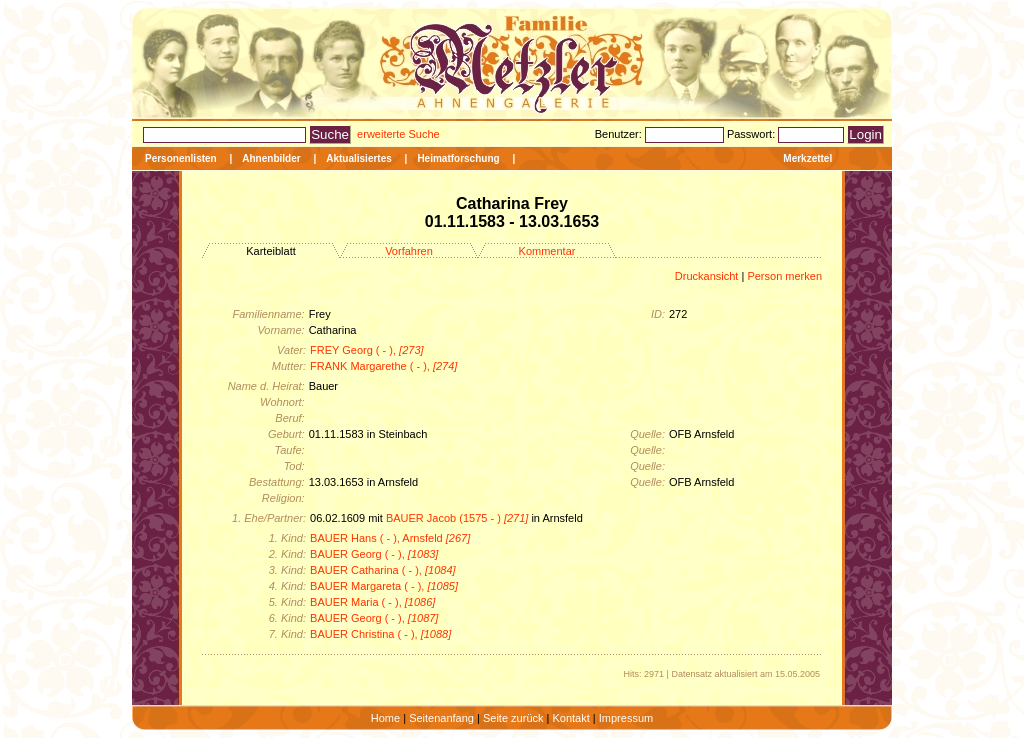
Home (385, 718)
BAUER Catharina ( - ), (383, 570)
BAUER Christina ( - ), (380, 634)
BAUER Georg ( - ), (374, 554)
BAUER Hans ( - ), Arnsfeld (390, 538)
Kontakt (570, 718)
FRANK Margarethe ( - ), (383, 366)
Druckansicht (707, 276)
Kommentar (547, 251)
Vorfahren (409, 251)
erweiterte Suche (398, 134)
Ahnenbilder (271, 158)
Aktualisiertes (359, 158)
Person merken (784, 276)
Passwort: (752, 134)
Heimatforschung (458, 158)
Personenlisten (181, 158)
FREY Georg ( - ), (367, 350)
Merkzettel (807, 158)
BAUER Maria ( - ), (372, 602)
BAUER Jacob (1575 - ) (457, 518)
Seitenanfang (441, 718)
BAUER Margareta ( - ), (384, 586)
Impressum (626, 718)
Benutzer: (620, 134)
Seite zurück (513, 718)
